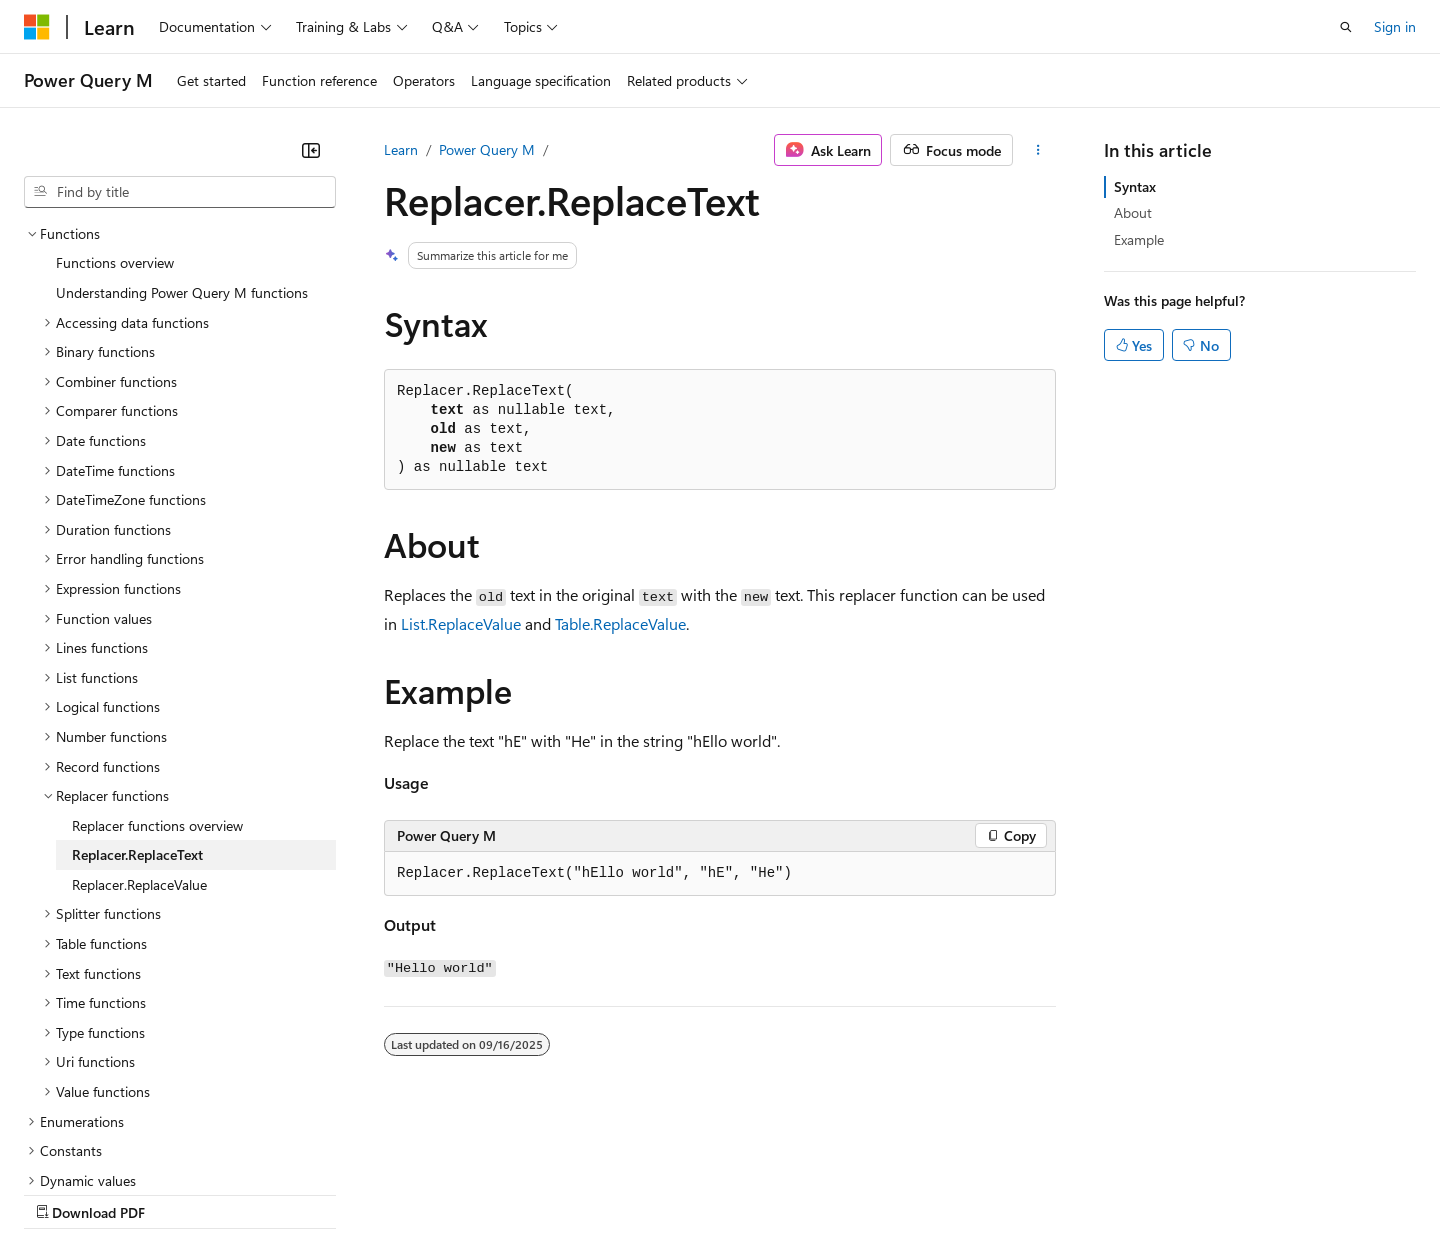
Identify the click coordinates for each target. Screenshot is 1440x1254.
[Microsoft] (37, 27)
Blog (272, 1193)
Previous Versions (181, 1193)
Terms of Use (730, 1193)
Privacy (437, 1193)
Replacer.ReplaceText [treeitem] (137, 680)
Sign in (1395, 26)
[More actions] (1038, 150)
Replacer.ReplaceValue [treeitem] (139, 710)
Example (1139, 239)
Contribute (358, 1193)
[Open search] (1346, 27)
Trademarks (829, 1193)
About (1133, 212)
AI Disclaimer (64, 1193)
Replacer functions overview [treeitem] (157, 651)
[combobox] (180, 192)
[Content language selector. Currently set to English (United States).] (115, 1145)
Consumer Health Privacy (574, 1193)
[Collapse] (311, 150)
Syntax (1135, 186)
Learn (401, 149)
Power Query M (487, 149)
